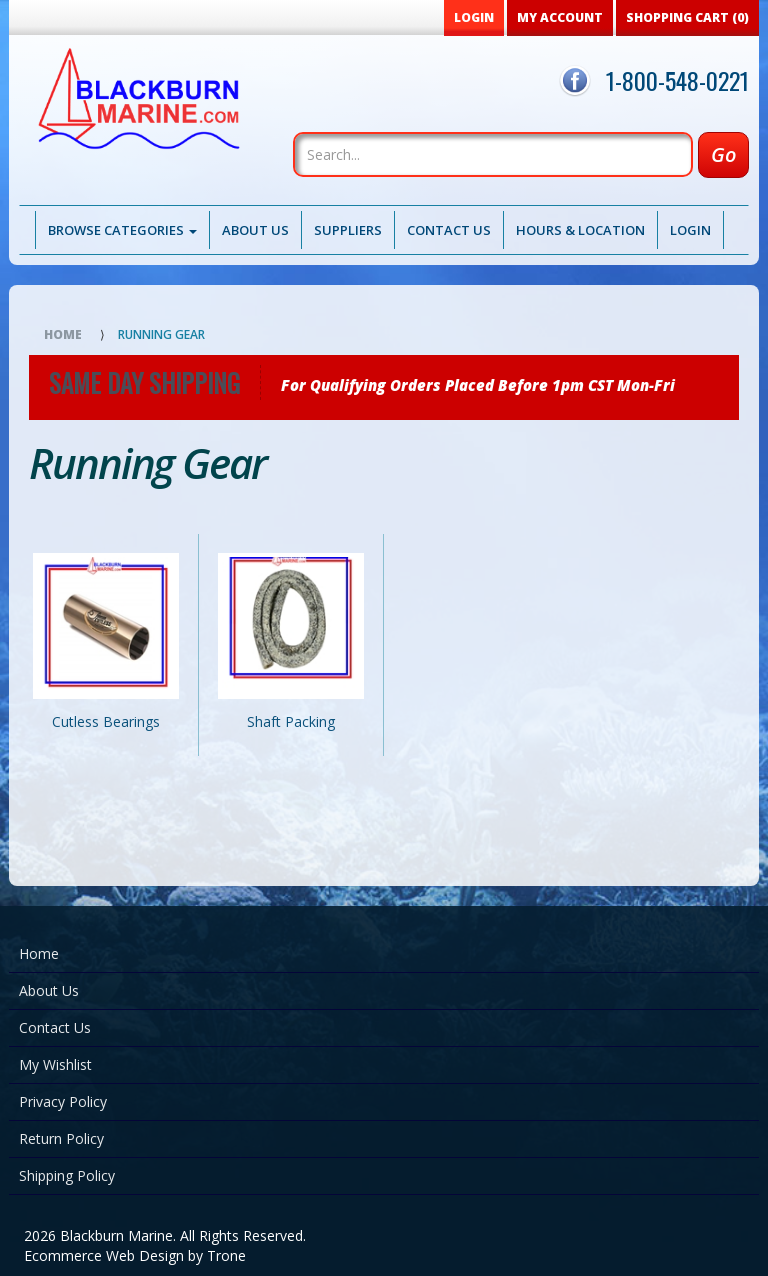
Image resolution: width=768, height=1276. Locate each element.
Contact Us (449, 230)
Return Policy (61, 1138)
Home (63, 334)
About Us (255, 230)
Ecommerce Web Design (104, 1255)
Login (690, 230)
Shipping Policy (67, 1175)
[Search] (493, 154)
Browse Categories (122, 230)
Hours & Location (580, 230)
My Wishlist (55, 1064)
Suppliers (348, 230)
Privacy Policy (63, 1101)
